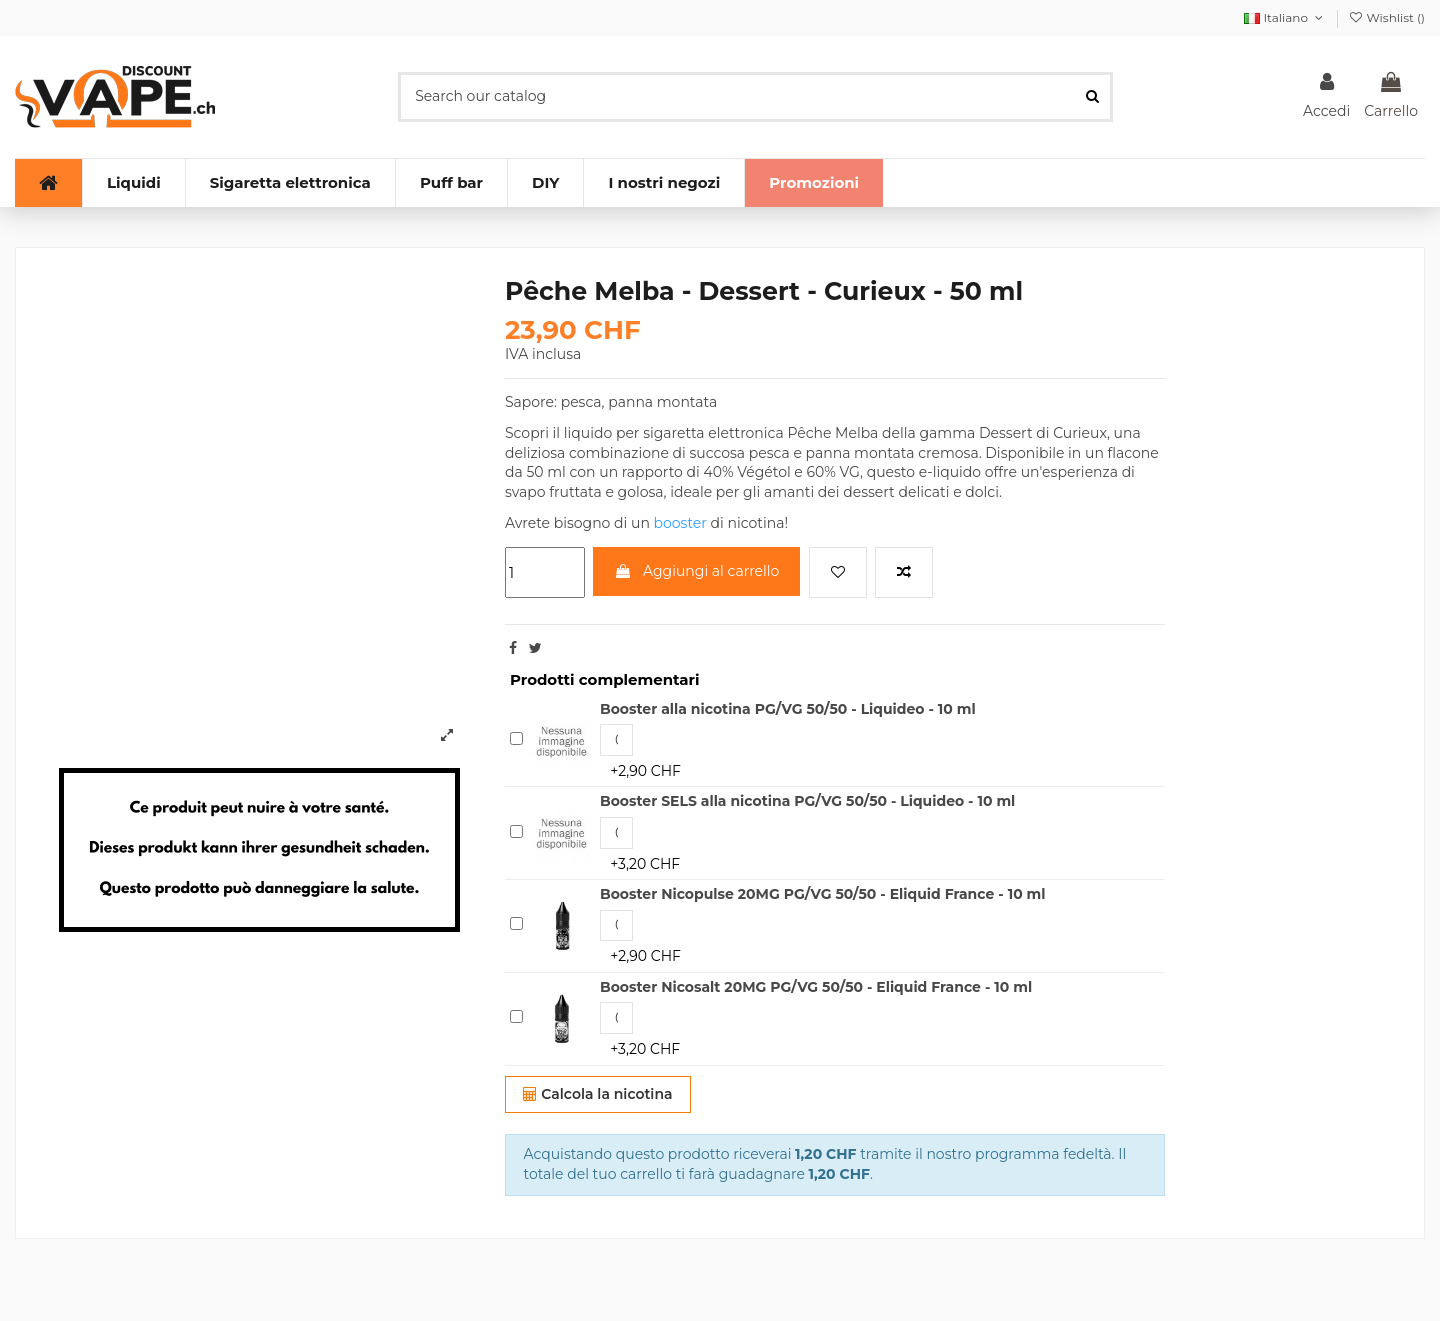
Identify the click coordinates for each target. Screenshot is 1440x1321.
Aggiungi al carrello (696, 571)
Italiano (1285, 17)
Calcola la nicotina (597, 1094)
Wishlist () (1386, 17)
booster (680, 523)
